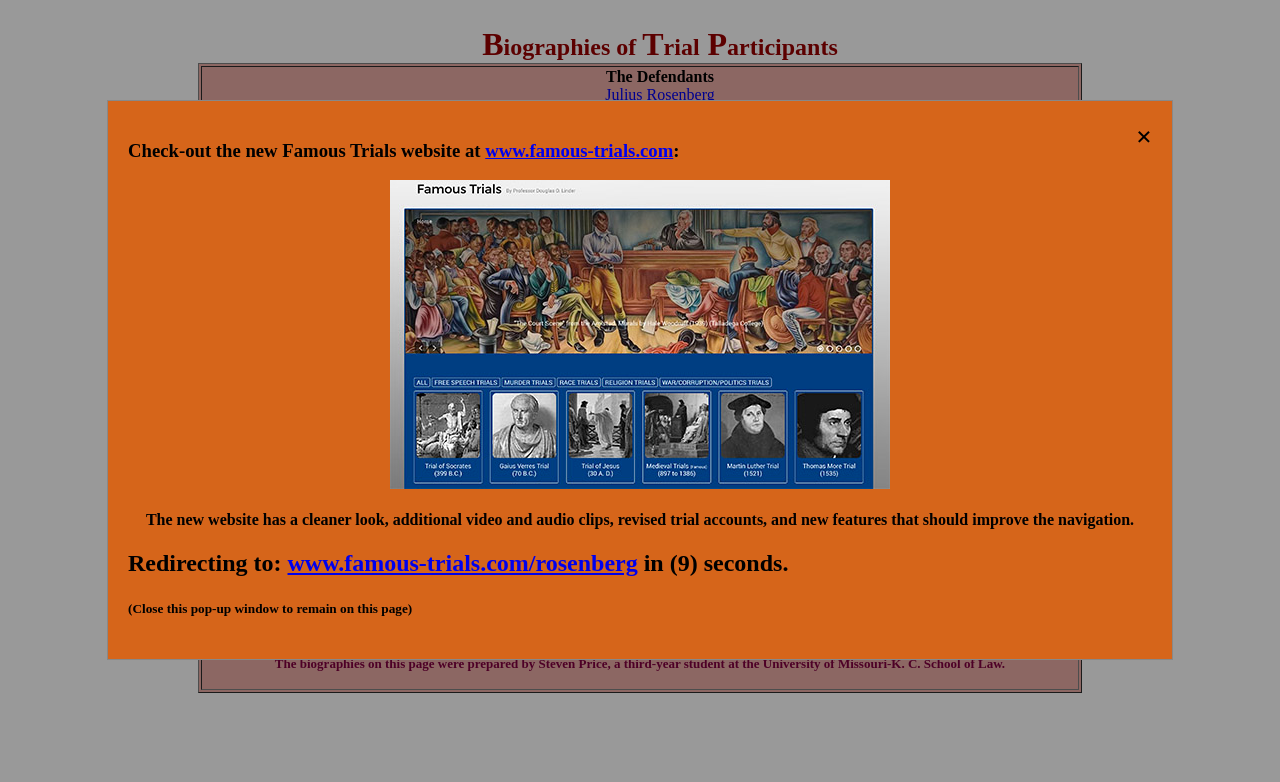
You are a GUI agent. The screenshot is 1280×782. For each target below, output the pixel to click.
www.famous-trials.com (579, 150)
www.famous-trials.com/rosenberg (463, 563)
